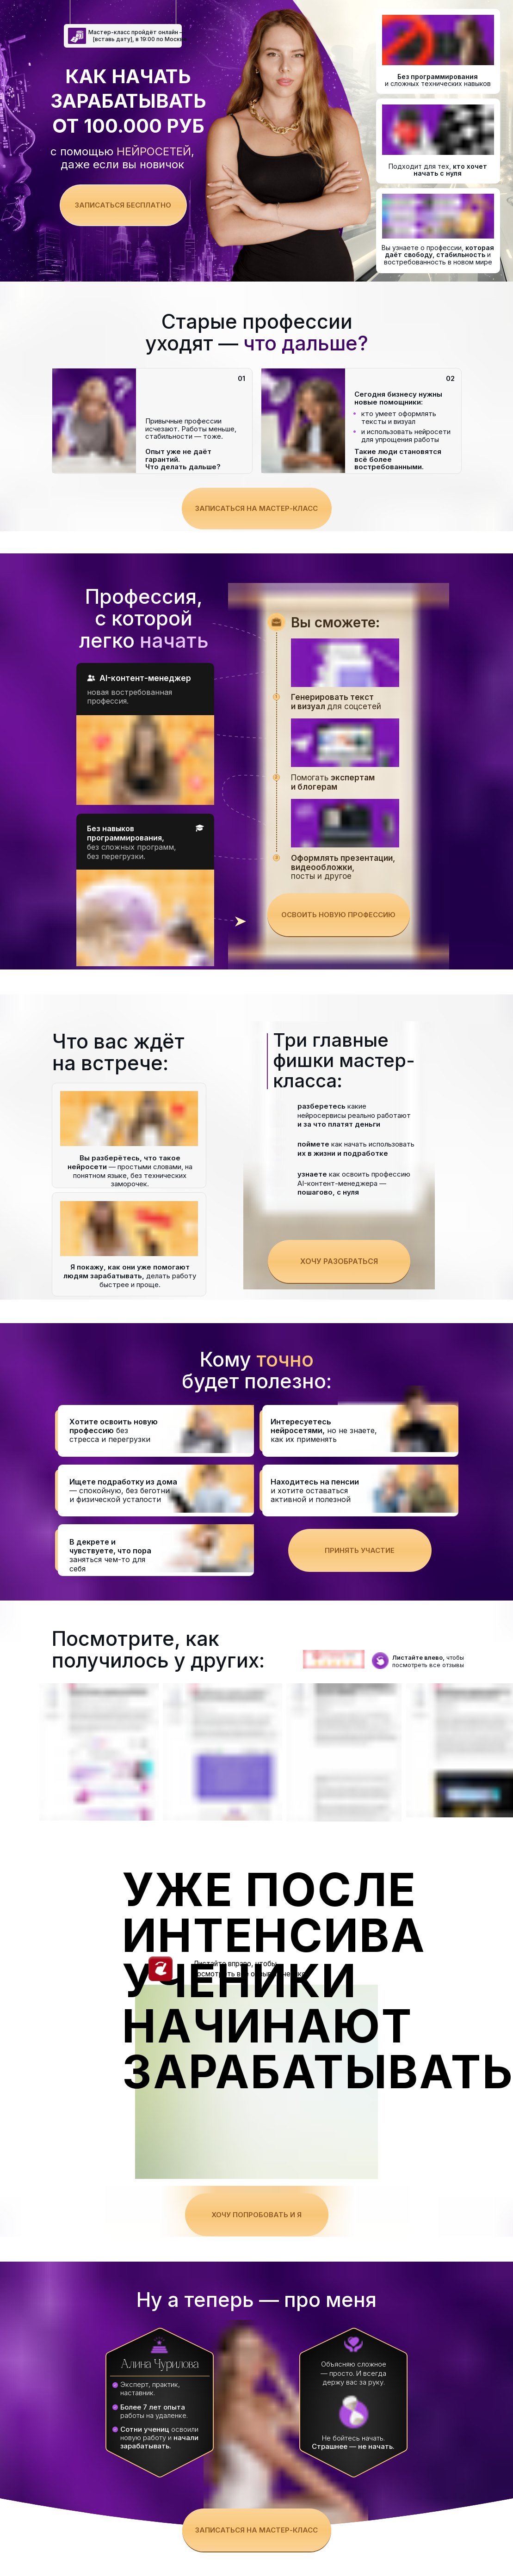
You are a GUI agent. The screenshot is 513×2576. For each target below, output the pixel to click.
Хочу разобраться (339, 1261)
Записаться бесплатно (123, 205)
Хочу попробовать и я (256, 2214)
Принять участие (360, 1550)
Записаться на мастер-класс (256, 508)
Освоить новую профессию (338, 914)
